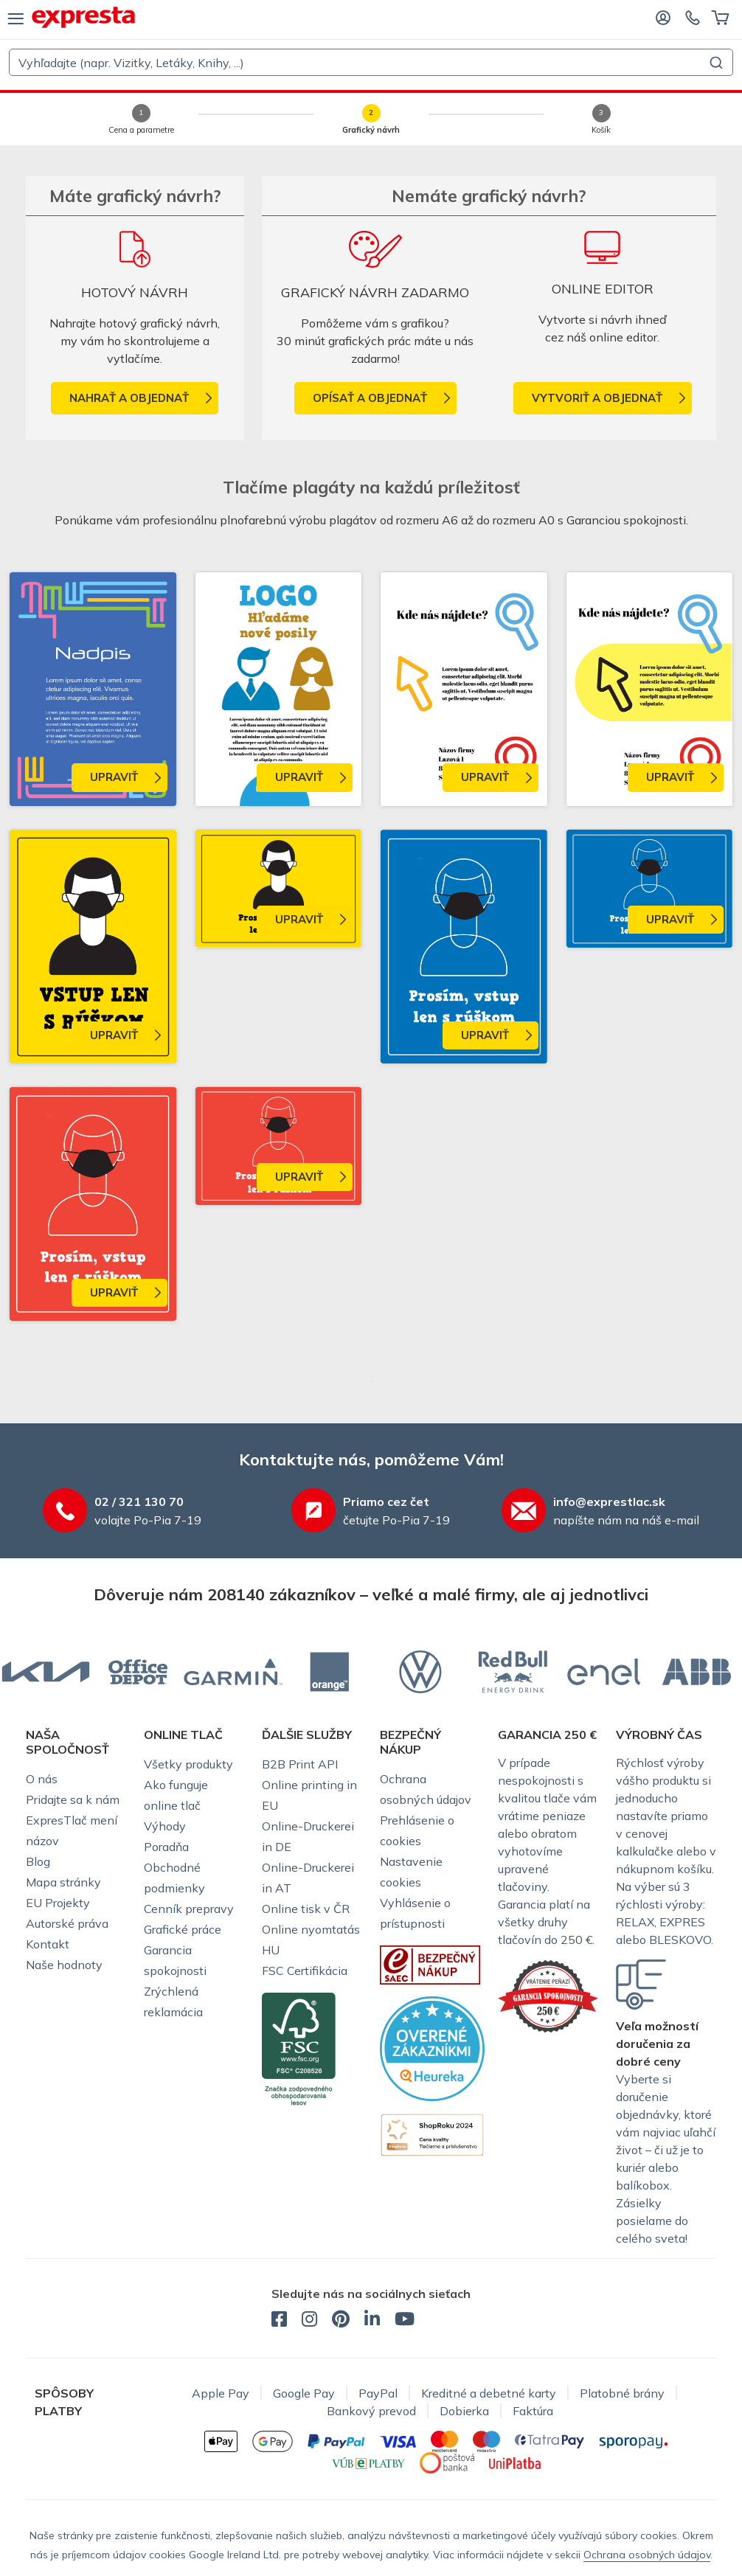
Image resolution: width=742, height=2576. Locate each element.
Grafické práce (182, 1929)
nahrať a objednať (129, 398)
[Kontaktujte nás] (692, 17)
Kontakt (47, 1944)
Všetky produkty (188, 1764)
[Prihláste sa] (663, 17)
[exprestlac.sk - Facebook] (279, 2321)
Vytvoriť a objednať (597, 398)
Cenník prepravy (189, 1908)
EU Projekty (58, 1902)
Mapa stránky (63, 1882)
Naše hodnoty (64, 1964)
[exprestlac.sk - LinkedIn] (372, 2321)
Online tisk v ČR (306, 1908)
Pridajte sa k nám (72, 1799)
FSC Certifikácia (304, 1970)
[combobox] (371, 62)
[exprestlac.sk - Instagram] (309, 2321)
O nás (42, 1778)
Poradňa (166, 1846)
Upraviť (114, 777)
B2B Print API (300, 1764)
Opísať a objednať (370, 398)
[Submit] (715, 62)
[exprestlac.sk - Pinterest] (341, 2321)
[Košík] (720, 17)
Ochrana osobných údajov (646, 2554)
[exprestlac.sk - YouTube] (405, 2321)
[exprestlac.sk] (83, 17)
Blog (38, 1861)
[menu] (16, 18)
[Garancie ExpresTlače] (548, 1994)
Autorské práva (67, 1923)
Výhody (165, 1826)
